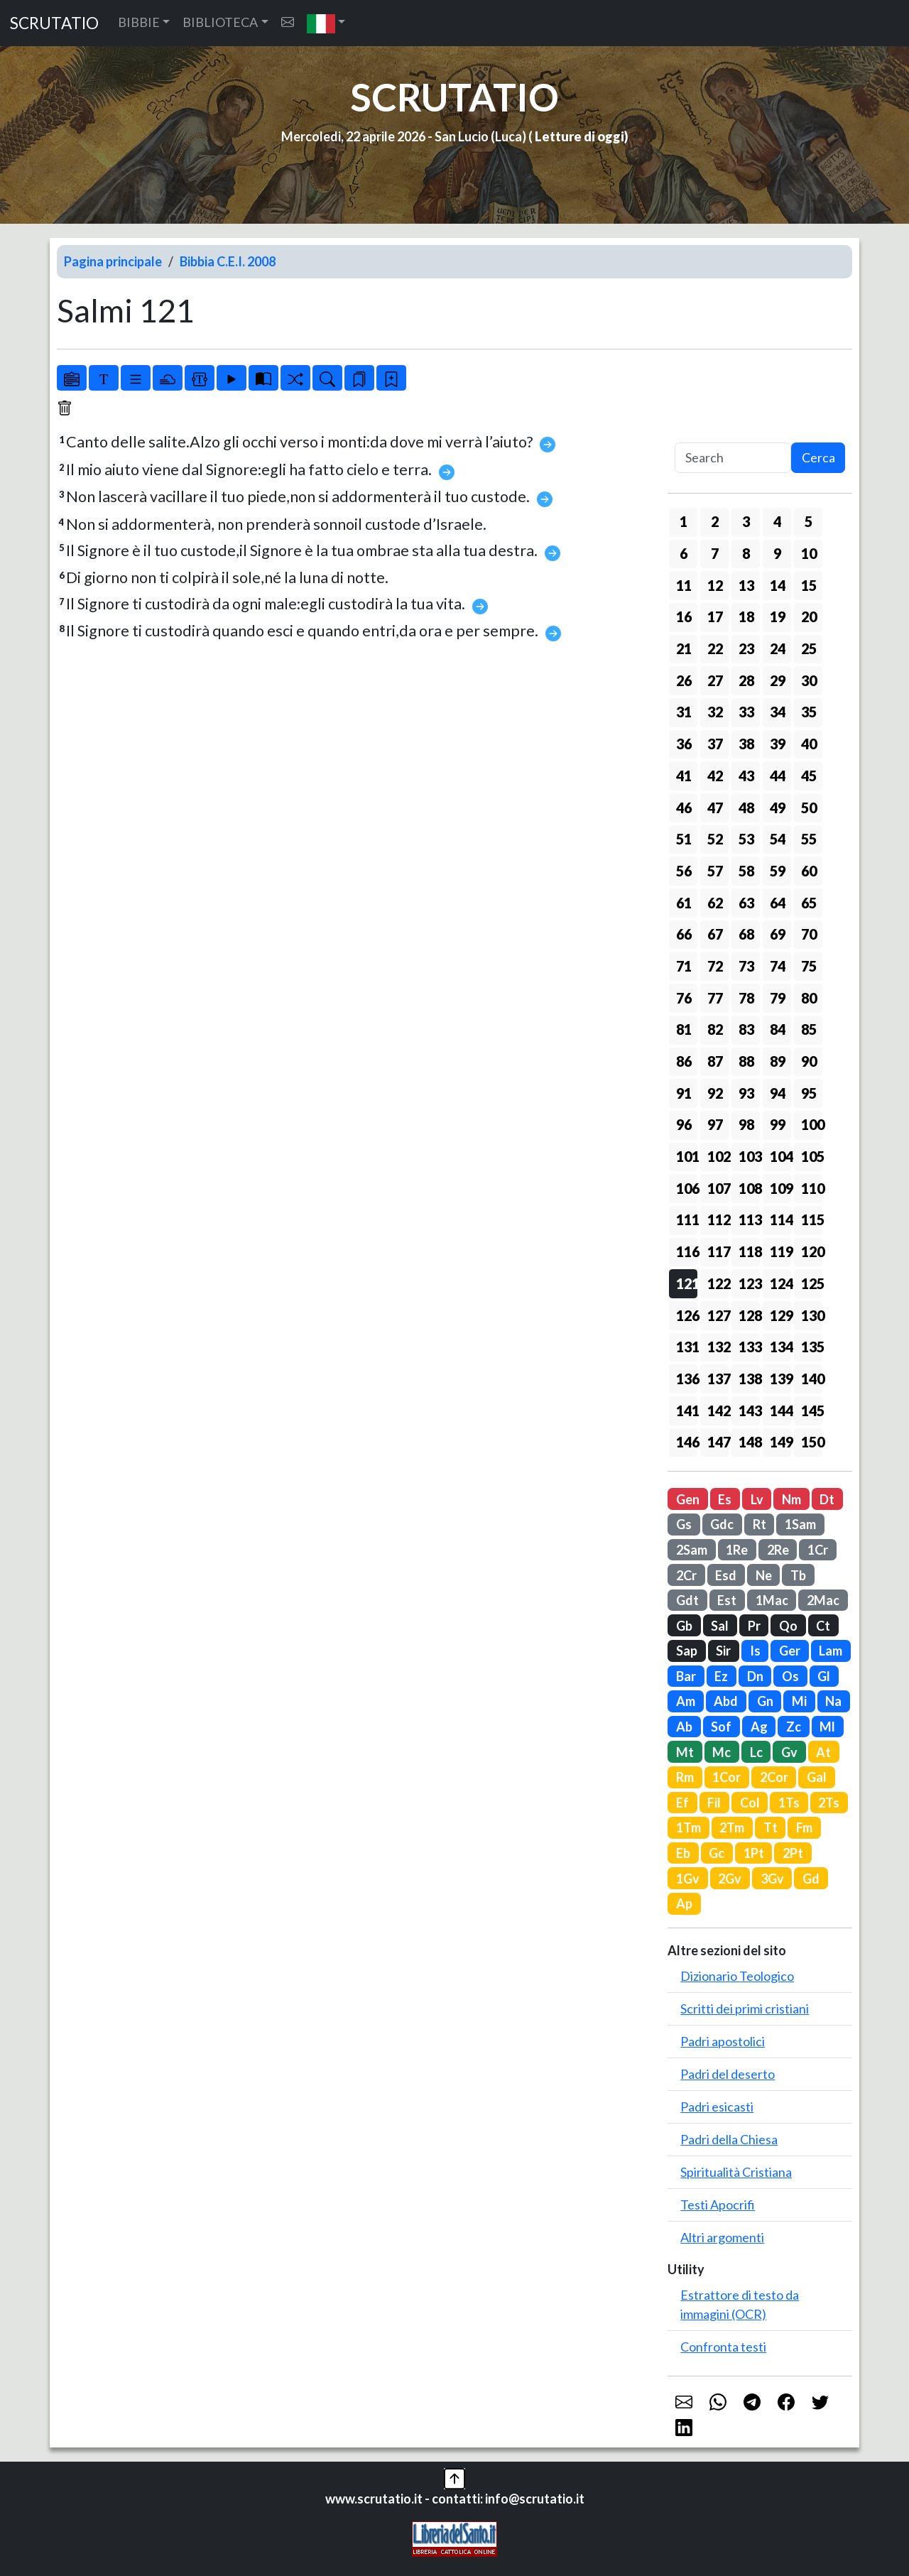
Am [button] (685, 1701)
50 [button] (809, 807)
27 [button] (715, 680)
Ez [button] (721, 1676)
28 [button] (746, 680)
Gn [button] (765, 1701)
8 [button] (746, 553)
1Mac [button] (772, 1600)
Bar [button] (686, 1676)
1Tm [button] (688, 1827)
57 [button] (715, 870)
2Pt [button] (793, 1853)
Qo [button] (788, 1626)
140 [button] (811, 1378)
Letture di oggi (579, 136)
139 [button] (780, 1378)
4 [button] (777, 521)
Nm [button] (791, 1499)
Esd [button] (725, 1575)
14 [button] (777, 585)
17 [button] (715, 616)
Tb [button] (798, 1575)
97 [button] (715, 1124)
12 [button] (715, 585)
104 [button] (780, 1156)
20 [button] (809, 616)
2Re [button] (778, 1550)
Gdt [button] (687, 1600)
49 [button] (777, 807)
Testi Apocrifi (717, 2204)
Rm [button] (685, 1777)
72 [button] (715, 965)
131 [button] (686, 1346)
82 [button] (715, 1029)
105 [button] (811, 1156)
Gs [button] (684, 1524)
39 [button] (777, 743)
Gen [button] (688, 1499)
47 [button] (715, 807)
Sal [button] (720, 1626)
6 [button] (683, 553)
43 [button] (746, 775)
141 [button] (686, 1410)
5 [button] (808, 521)
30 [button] (809, 680)
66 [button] (684, 933)
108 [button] (749, 1188)
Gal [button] (817, 1777)
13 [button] (746, 585)
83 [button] (746, 1029)
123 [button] (749, 1283)
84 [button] (777, 1029)
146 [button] (686, 1441)
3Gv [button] (772, 1878)
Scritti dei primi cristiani (744, 2008)
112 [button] (718, 1219)
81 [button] (684, 1029)
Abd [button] (726, 1701)
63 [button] (746, 902)
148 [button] (749, 1441)
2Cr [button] (686, 1575)
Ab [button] (684, 1726)
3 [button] (746, 521)
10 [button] (809, 553)
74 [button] (777, 965)
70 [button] (809, 933)
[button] (326, 23)
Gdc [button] (722, 1524)
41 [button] (684, 775)
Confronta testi (723, 2346)
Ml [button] (827, 1726)
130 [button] (811, 1315)
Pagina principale (113, 261)
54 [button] (777, 838)
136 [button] (686, 1378)
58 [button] (746, 870)
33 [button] (746, 711)
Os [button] (790, 1676)
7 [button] (715, 553)
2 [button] (715, 521)
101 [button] (686, 1156)
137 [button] (718, 1378)
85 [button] (809, 1029)
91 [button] (684, 1093)
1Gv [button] (688, 1878)
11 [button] (684, 585)
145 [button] (811, 1410)
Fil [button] (714, 1802)
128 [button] (749, 1315)
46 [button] (684, 807)
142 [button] (718, 1410)
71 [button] (684, 965)
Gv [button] (789, 1752)
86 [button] (684, 1061)
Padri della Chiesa (729, 2139)
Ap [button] (684, 1903)
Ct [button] (823, 1626)
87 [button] (715, 1061)
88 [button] (746, 1061)
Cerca (818, 457)
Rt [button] (759, 1524)
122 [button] (718, 1283)
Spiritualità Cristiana (736, 2172)
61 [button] (684, 902)
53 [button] (746, 838)
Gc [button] (716, 1853)
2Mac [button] (823, 1600)
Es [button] (724, 1499)
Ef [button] (682, 1802)
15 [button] (809, 585)
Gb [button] (684, 1626)
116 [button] (686, 1251)
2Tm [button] (731, 1827)
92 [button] (715, 1093)
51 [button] (684, 838)
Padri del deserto (727, 2074)
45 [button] (809, 775)
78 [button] (746, 997)
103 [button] (749, 1156)
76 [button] (684, 997)
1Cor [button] (726, 1777)
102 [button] (718, 1156)
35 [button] (809, 711)
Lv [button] (757, 1499)
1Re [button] (737, 1550)
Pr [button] (754, 1626)
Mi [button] (799, 1701)
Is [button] (755, 1650)
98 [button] (746, 1124)
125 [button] (811, 1283)
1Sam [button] (800, 1524)
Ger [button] (789, 1650)
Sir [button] (723, 1650)
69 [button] (777, 933)
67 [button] (715, 933)
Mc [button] (721, 1752)
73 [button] (746, 965)
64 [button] (777, 902)
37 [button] (715, 743)
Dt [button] (827, 1499)
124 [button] (780, 1283)
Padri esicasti (716, 2106)
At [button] (823, 1752)
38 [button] (746, 743)
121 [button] (686, 1283)
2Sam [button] (691, 1550)
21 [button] (684, 648)
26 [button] (684, 680)
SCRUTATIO (54, 23)
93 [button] (746, 1093)
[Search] (733, 457)
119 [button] (780, 1251)
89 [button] (777, 1061)
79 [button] (777, 997)
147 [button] (718, 1441)
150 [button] (811, 1441)
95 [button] (809, 1093)
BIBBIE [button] (139, 22)
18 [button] (746, 616)
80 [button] (809, 997)
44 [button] (777, 775)
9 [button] (777, 553)
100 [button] (811, 1124)
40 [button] (809, 743)
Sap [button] (686, 1650)
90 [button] (809, 1061)
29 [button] (777, 680)
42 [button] (715, 775)
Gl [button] (823, 1676)
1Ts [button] (789, 1802)
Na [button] (833, 1701)
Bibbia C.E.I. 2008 (228, 261)
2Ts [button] (828, 1802)
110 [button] (811, 1188)
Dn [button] (755, 1676)
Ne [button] (764, 1575)
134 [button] (780, 1346)
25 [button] (809, 648)
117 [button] (718, 1251)
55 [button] (809, 838)
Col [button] (750, 1802)
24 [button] (777, 648)
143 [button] (749, 1410)
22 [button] (715, 648)
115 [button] (811, 1219)
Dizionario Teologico (737, 1976)
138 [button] (749, 1378)
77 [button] (715, 997)
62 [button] (715, 902)
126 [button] (686, 1315)
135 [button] (811, 1346)
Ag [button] (759, 1726)
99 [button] (777, 1124)
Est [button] (726, 1600)
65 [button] (809, 902)
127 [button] (718, 1315)
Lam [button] (830, 1650)
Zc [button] (793, 1726)
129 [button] (780, 1315)
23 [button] (746, 648)
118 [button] (749, 1251)
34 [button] (777, 711)
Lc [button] (756, 1752)
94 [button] (777, 1093)
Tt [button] (770, 1827)
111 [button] (686, 1219)
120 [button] (811, 1251)
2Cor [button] (774, 1777)
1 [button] (683, 521)
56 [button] (684, 870)
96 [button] (684, 1124)
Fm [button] (804, 1827)
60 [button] (809, 870)
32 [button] (715, 711)
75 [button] (809, 965)
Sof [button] (721, 1726)
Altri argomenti (722, 2237)
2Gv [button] (729, 1878)
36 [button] (684, 743)
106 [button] (686, 1188)
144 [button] (780, 1410)
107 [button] (718, 1188)
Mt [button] (685, 1752)
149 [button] (780, 1441)
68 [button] (746, 933)
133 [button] (749, 1346)
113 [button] (749, 1219)
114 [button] (780, 1219)
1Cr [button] (817, 1550)
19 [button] (777, 616)
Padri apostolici (722, 2041)
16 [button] (684, 616)
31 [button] (684, 711)
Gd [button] (811, 1878)
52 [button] (715, 838)
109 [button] (780, 1188)
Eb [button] (683, 1853)
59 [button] (777, 870)
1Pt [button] (754, 1853)
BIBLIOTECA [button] (220, 22)
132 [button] (718, 1346)
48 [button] (746, 807)
